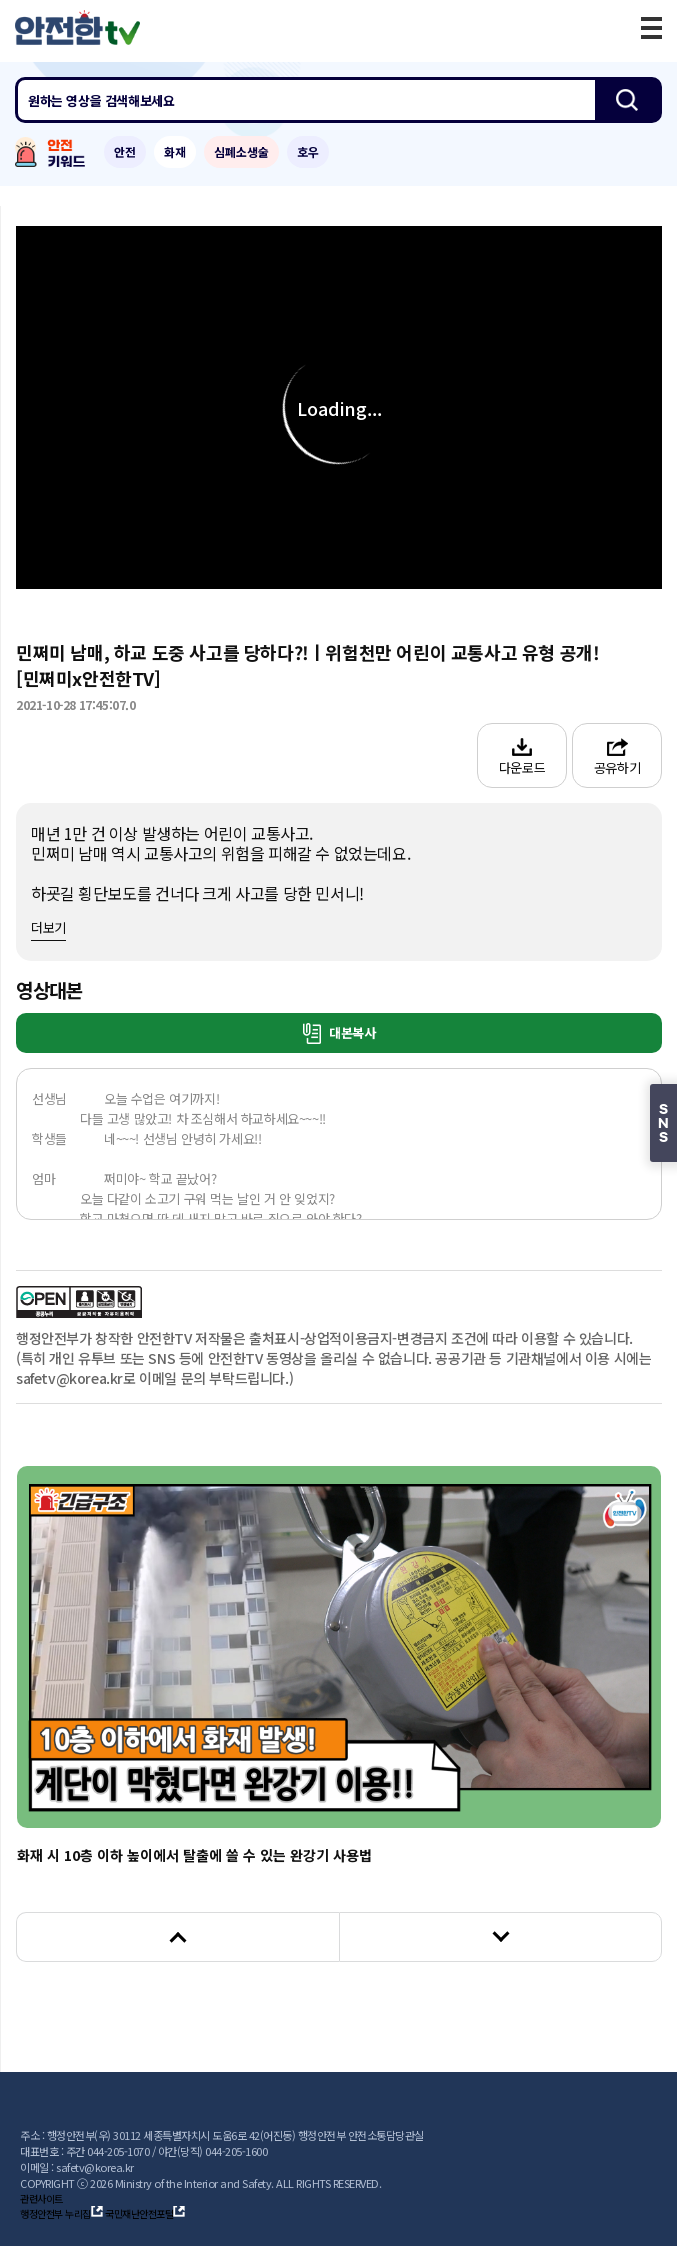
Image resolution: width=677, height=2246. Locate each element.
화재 (175, 151)
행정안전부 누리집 (61, 2213)
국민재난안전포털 (145, 2213)
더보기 (48, 927)
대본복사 (339, 1033)
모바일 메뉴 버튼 (651, 28)
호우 (308, 151)
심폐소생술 (241, 151)
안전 (125, 151)
